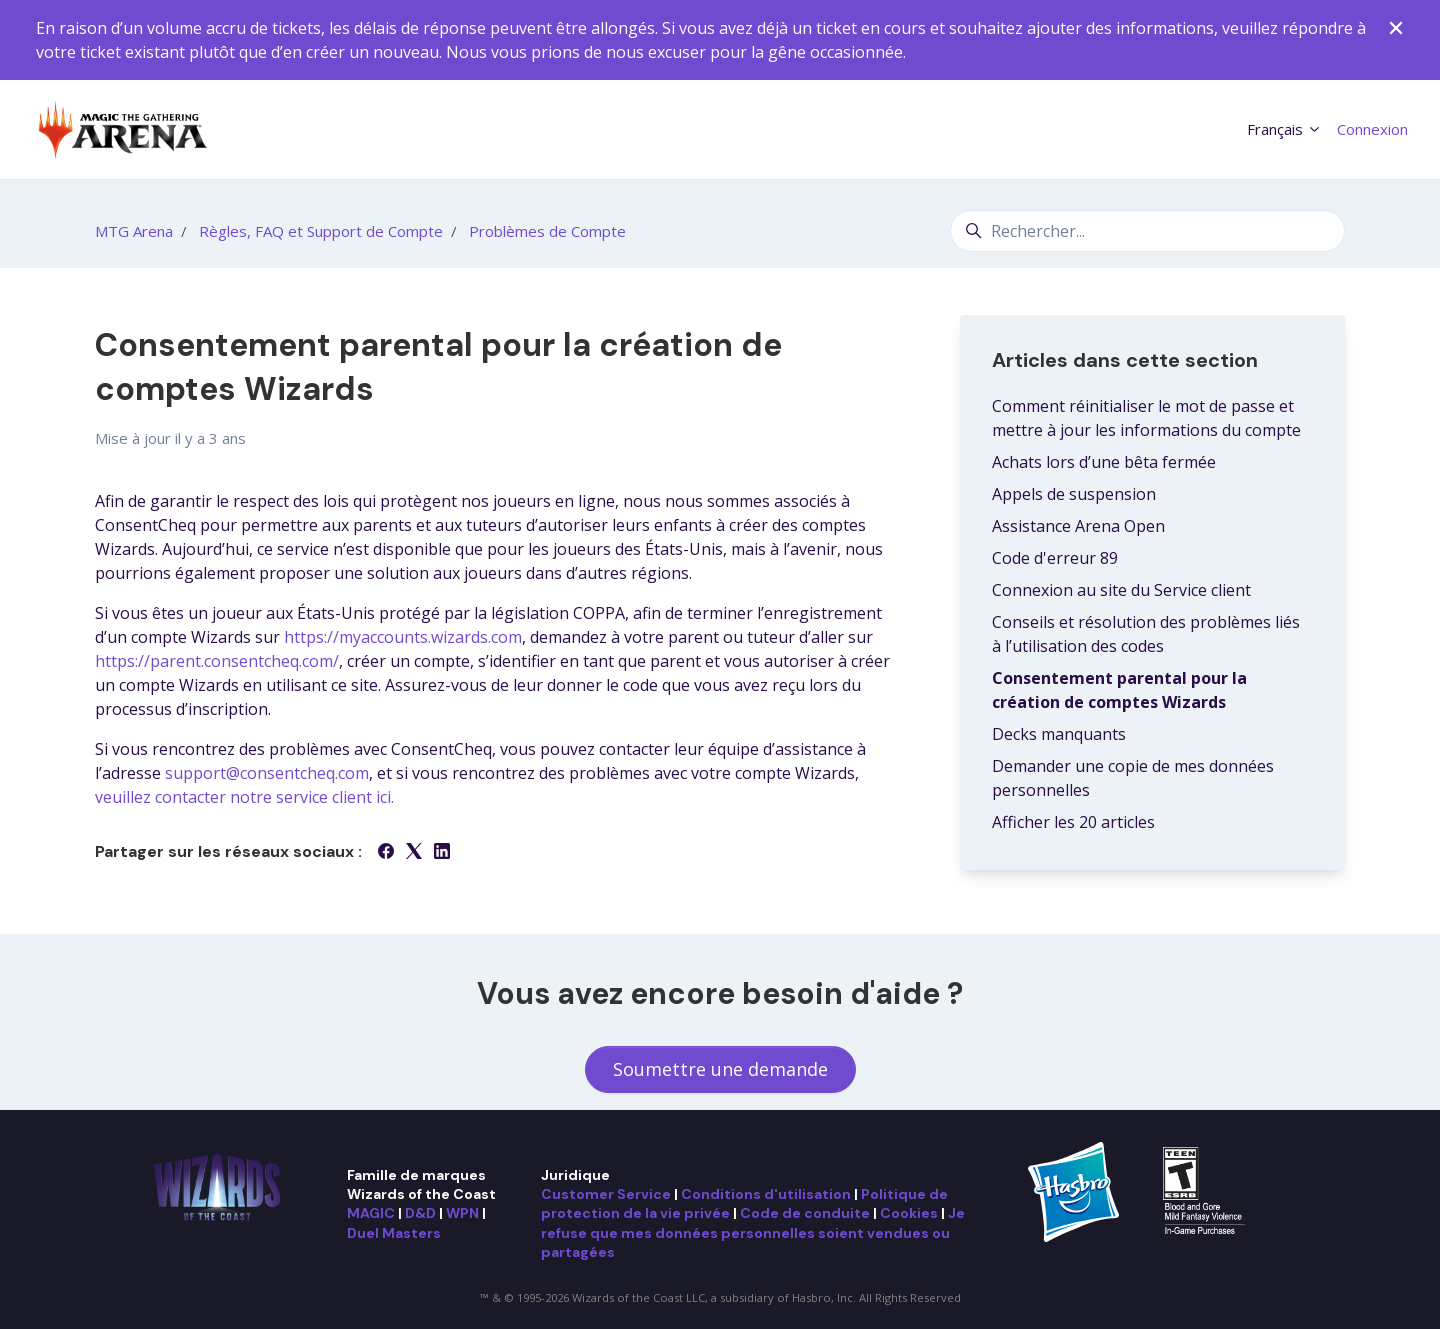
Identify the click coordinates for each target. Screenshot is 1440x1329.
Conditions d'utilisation (766, 1194)
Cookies (909, 1213)
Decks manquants (1059, 734)
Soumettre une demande (720, 1069)
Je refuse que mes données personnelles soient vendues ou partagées (753, 1232)
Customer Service (606, 1194)
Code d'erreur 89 (1055, 558)
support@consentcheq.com (267, 773)
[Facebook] (386, 853)
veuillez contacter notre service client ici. (244, 797)
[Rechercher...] (1147, 231)
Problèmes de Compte (547, 231)
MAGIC (371, 1213)
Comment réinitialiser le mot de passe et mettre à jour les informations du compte (1146, 418)
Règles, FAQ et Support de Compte (321, 231)
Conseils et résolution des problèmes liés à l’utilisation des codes (1146, 634)
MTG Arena (134, 231)
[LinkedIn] (442, 853)
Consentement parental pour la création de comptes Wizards (1119, 690)
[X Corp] (414, 853)
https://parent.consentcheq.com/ (217, 661)
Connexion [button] (1372, 129)
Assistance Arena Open (1078, 526)
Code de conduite (805, 1213)
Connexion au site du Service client (1121, 590)
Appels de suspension (1074, 494)
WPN (462, 1213)
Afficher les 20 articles (1073, 822)
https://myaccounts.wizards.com (403, 637)
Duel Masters (394, 1233)
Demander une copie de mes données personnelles (1133, 778)
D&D (420, 1213)
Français (1284, 129)
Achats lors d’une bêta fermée (1104, 462)
